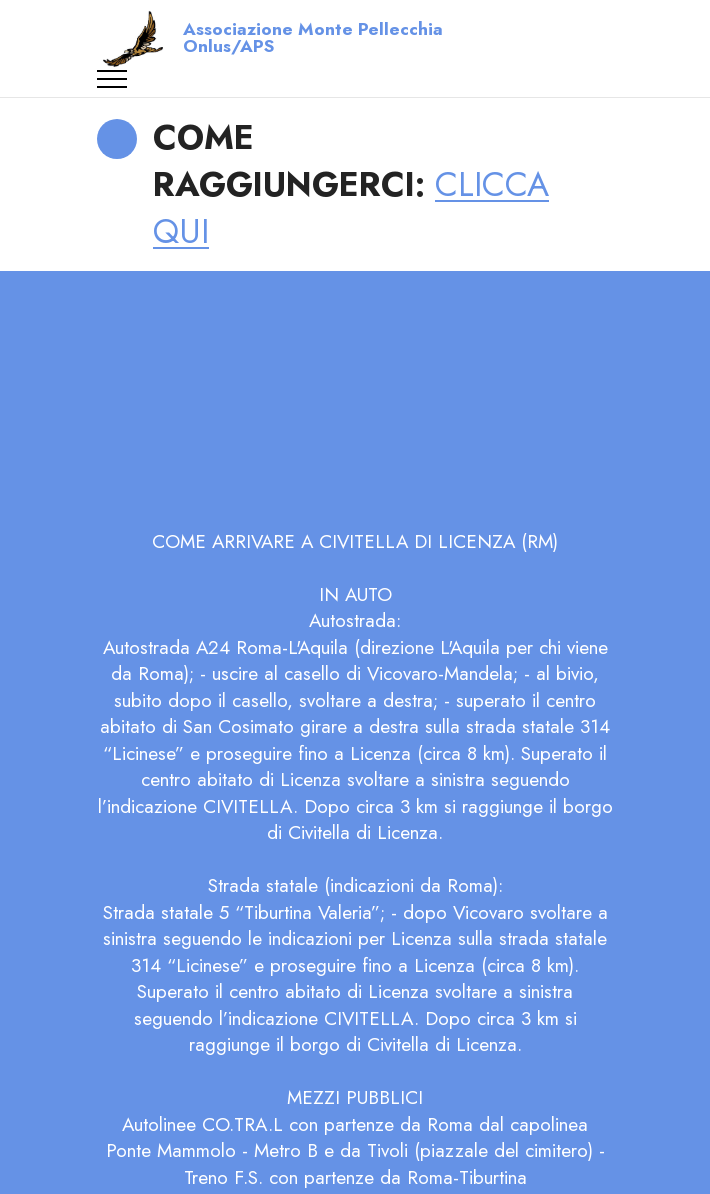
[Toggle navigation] (112, 79)
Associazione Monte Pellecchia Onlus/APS (313, 38)
